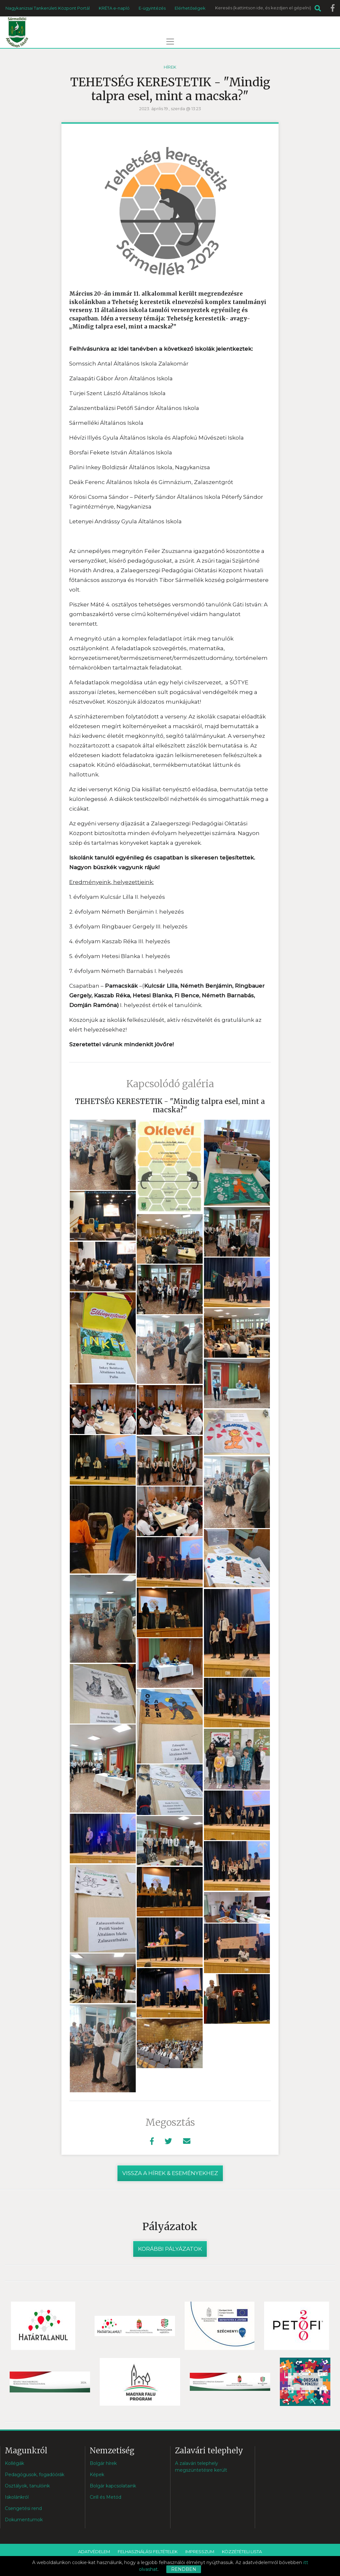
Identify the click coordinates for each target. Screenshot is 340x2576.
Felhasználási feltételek (148, 2551)
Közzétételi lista (242, 2551)
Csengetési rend (23, 2508)
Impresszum (199, 2551)
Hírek (170, 67)
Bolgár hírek (103, 2463)
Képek (97, 2474)
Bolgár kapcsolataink (113, 2486)
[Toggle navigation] (170, 41)
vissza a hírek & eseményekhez (170, 2173)
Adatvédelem (94, 2551)
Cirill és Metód (105, 2497)
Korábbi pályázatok (170, 2249)
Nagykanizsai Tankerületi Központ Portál (47, 8)
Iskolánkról (17, 2497)
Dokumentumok (24, 2520)
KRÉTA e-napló (114, 8)
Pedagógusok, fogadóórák (34, 2474)
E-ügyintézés (152, 8)
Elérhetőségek (190, 8)
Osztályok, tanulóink (27, 2486)
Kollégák (14, 2463)
